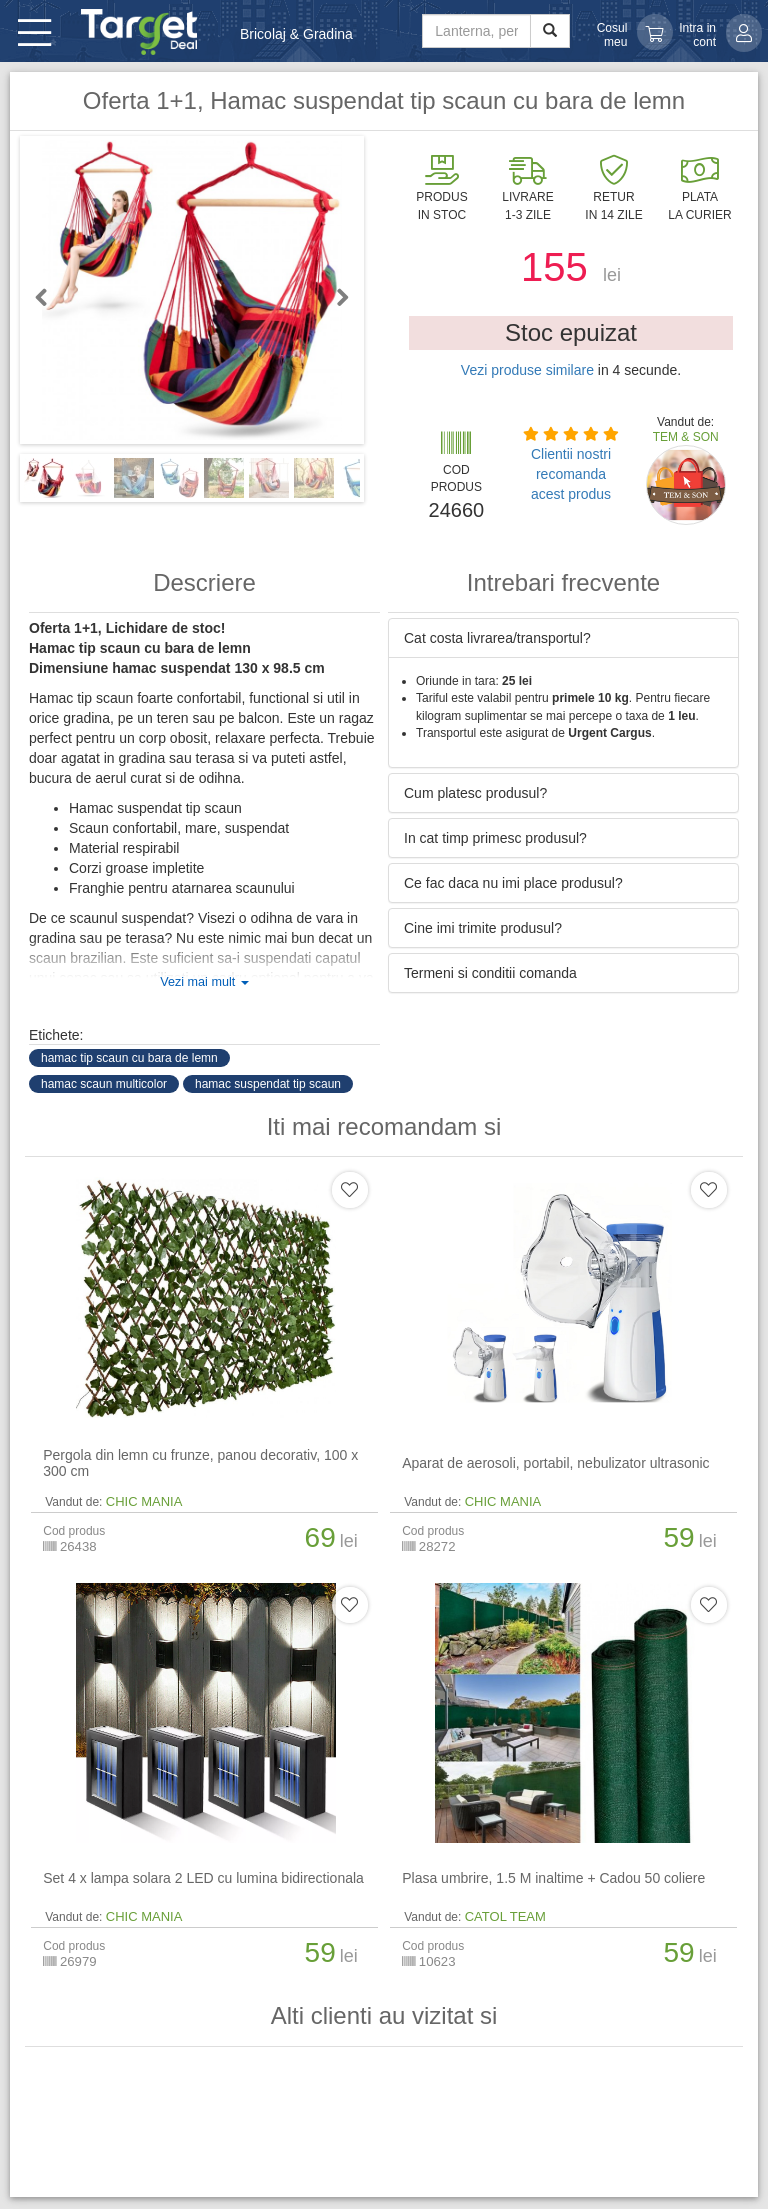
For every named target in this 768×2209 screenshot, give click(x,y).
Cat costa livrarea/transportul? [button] (497, 638)
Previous (50, 297)
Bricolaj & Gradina (296, 34)
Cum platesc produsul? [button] (475, 793)
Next (334, 297)
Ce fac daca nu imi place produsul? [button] (513, 883)
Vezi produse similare (527, 370)
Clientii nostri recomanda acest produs (571, 474)
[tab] (563, 638)
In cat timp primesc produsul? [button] (495, 838)
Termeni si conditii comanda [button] (490, 973)
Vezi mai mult (204, 982)
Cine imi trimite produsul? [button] (483, 928)
